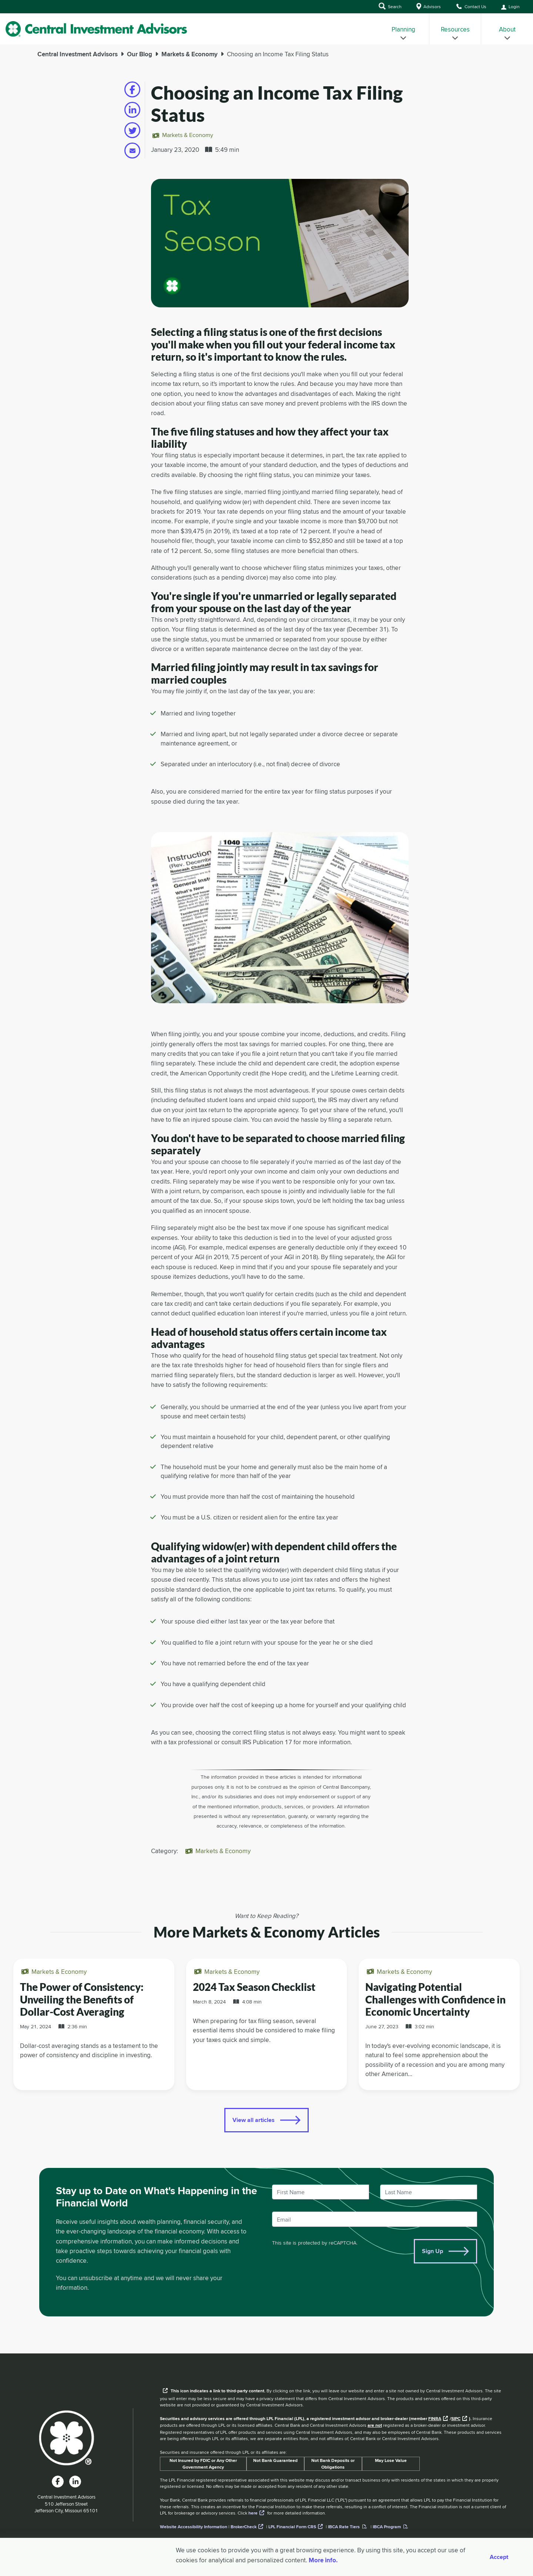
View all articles (253, 2120)
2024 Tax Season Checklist (254, 1987)
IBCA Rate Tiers (344, 2526)
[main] (266, 1198)
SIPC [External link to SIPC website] (455, 2418)
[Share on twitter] (132, 130)
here (253, 2513)
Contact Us (471, 6)
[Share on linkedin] (132, 110)
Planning (403, 33)
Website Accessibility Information (193, 2526)
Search (390, 6)
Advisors (428, 6)
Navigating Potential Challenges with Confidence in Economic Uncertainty (435, 1999)
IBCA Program (387, 2526)
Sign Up (432, 2251)
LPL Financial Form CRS (292, 2526)
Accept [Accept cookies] (499, 2557)
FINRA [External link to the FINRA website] (434, 2418)
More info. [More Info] (323, 2560)
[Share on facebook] (132, 89)
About (507, 33)
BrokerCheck (244, 2526)
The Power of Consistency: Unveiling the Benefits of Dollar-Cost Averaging (82, 1999)
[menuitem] (403, 28)
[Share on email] (132, 151)
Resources (455, 33)
